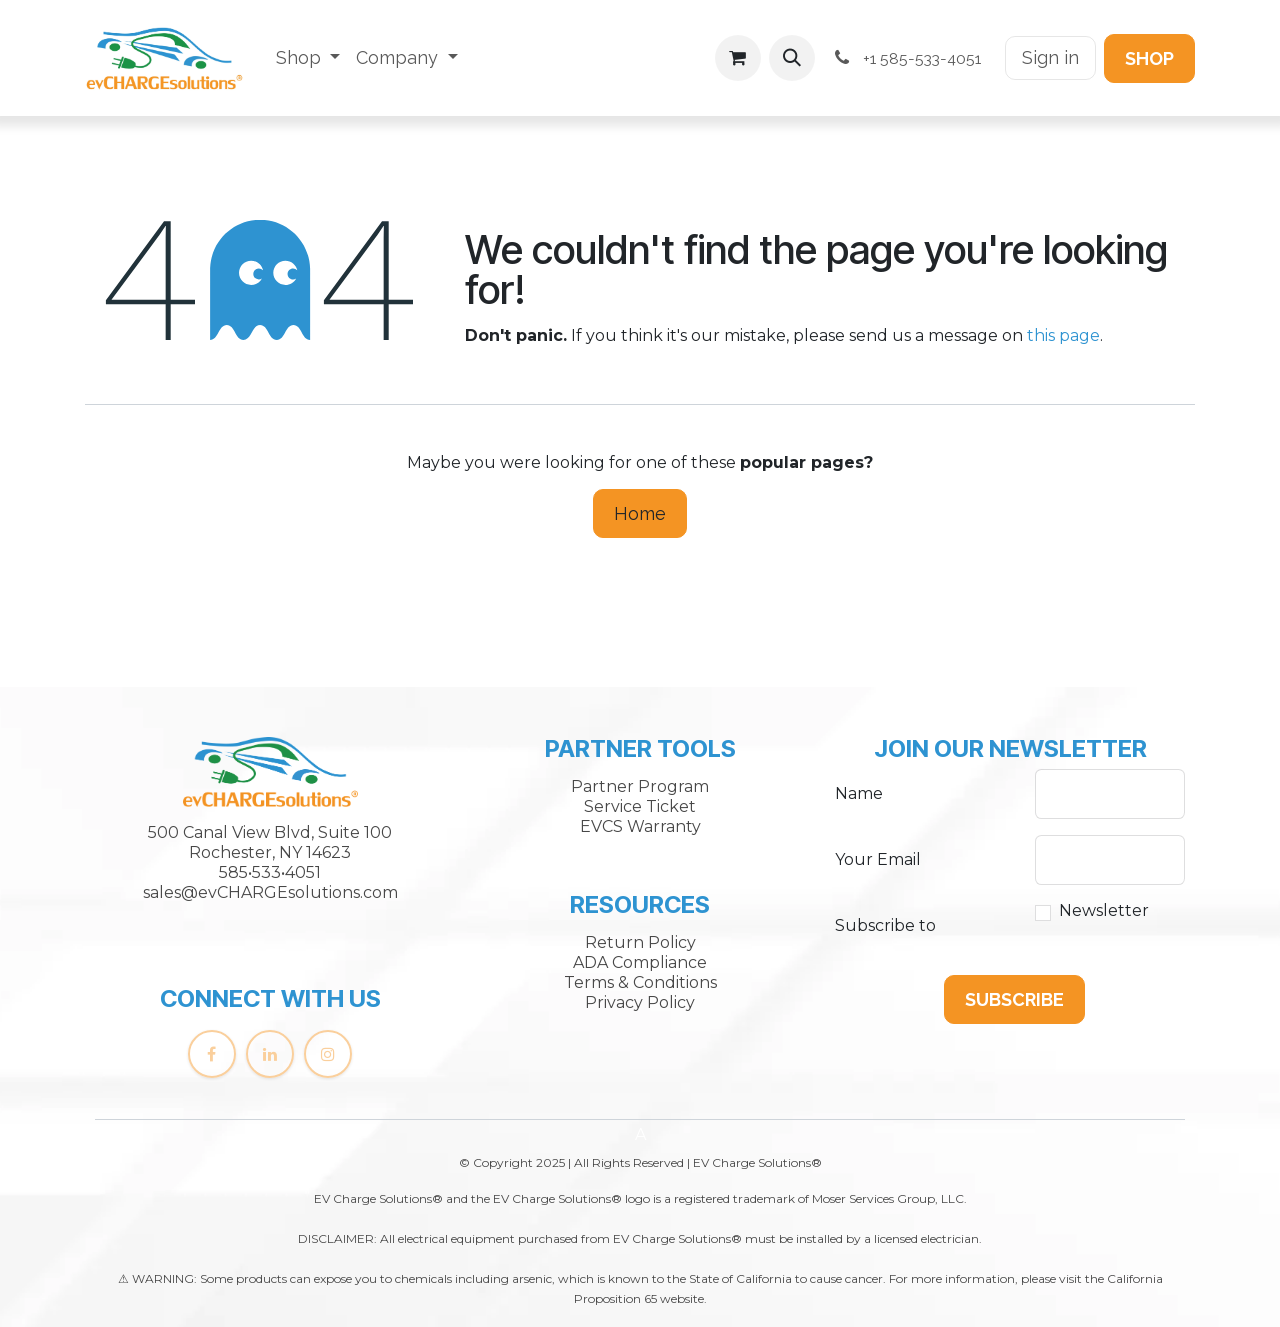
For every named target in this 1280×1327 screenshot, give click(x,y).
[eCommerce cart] (738, 58)
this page (1063, 335)
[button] (792, 58)
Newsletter (1104, 910)
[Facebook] (212, 1054)
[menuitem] (308, 58)
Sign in (1050, 57)
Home (640, 513)
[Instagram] (328, 1054)
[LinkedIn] (270, 1054)
